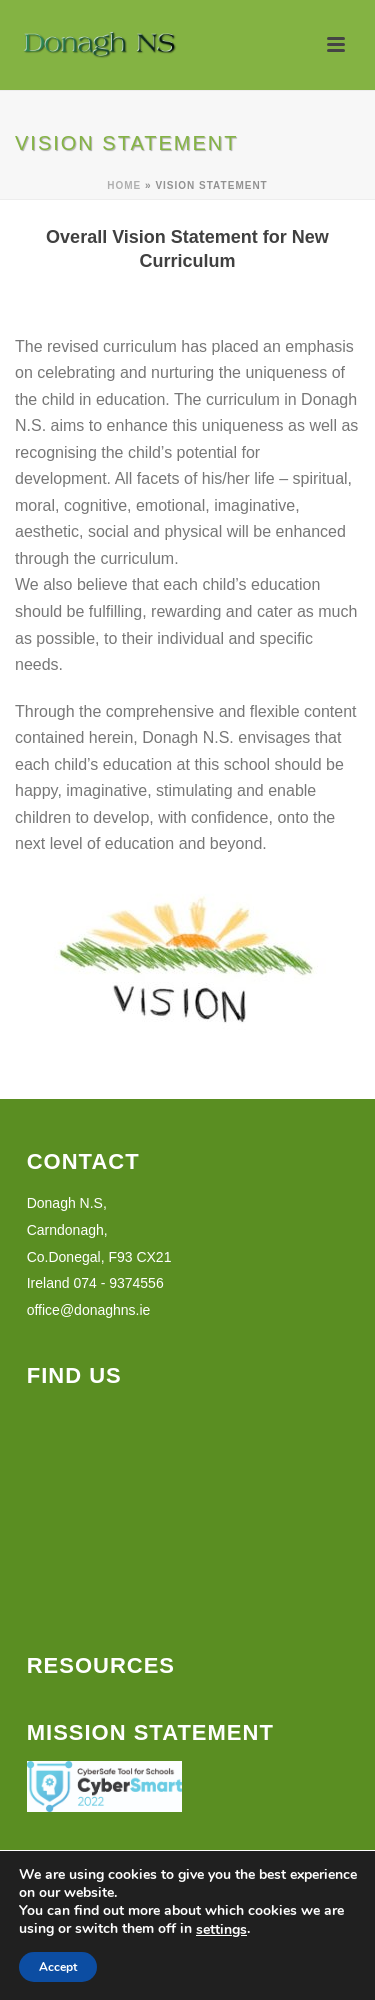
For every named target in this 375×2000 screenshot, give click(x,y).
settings (221, 1930)
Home (124, 185)
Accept (58, 1967)
